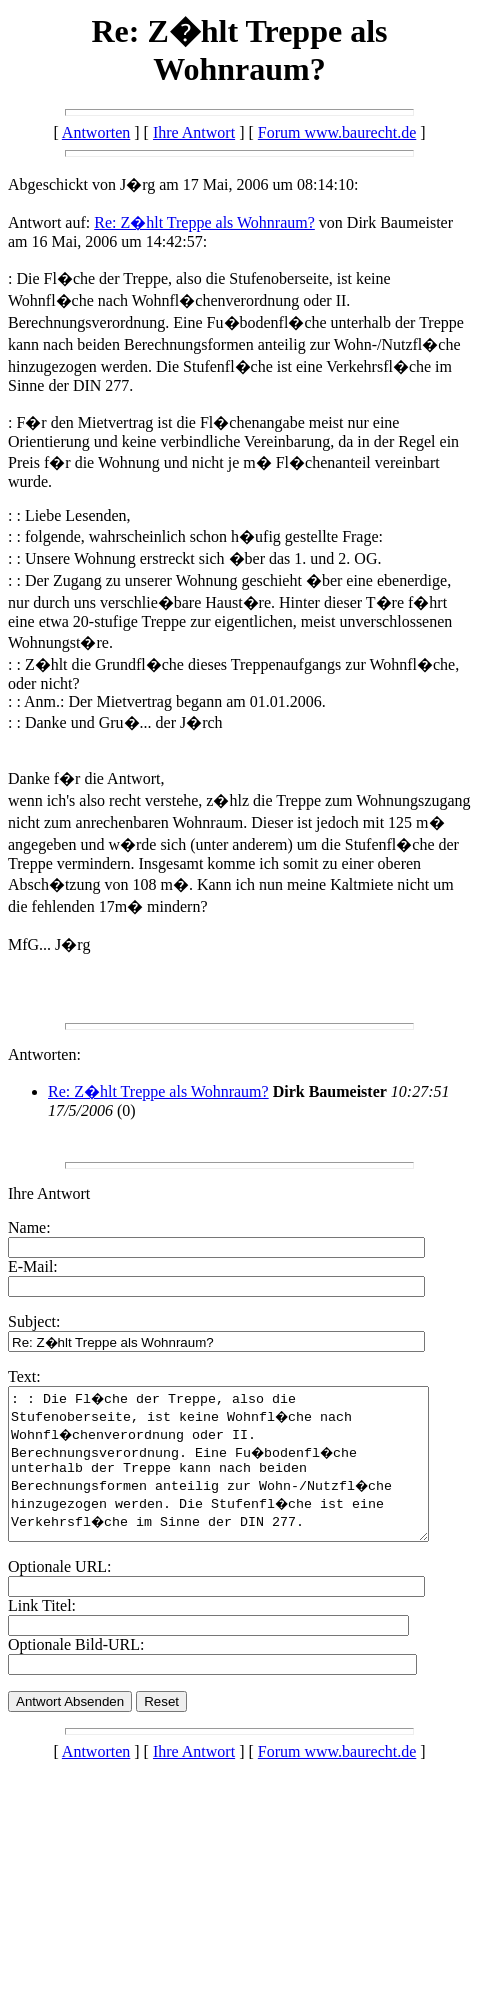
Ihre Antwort (194, 132)
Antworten (96, 132)
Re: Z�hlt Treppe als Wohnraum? (204, 222)
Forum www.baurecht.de (337, 132)
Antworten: (44, 1054)
